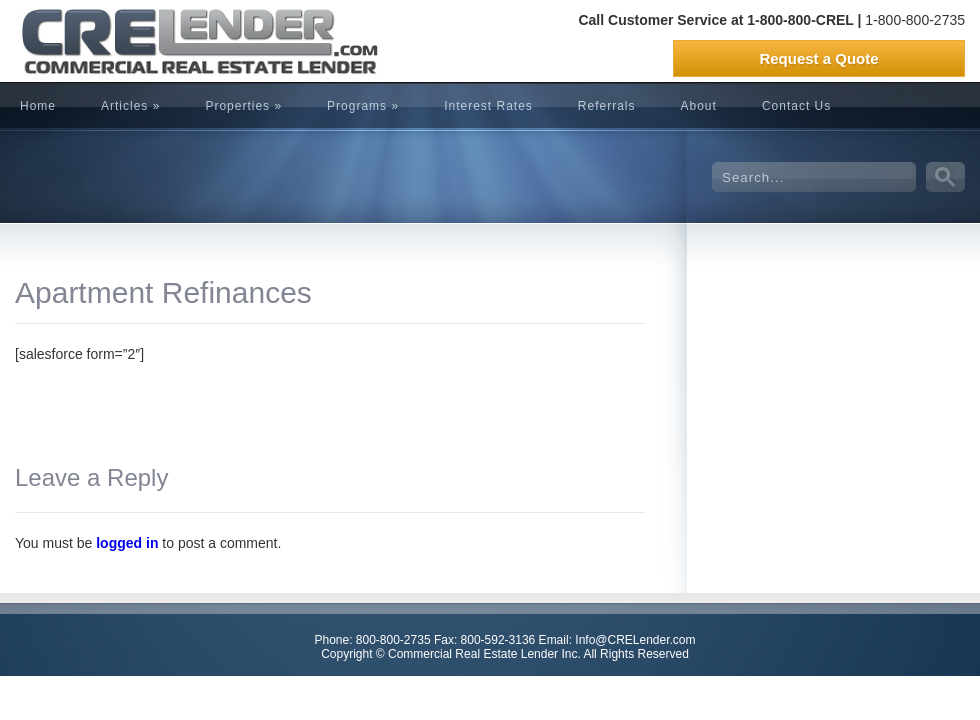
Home (38, 106)
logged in (127, 543)
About (699, 106)
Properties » (243, 106)
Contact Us (796, 106)
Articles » (130, 106)
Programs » (363, 106)
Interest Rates (488, 106)
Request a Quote (818, 58)
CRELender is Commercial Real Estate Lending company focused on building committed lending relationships (165, 41)
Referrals (607, 106)
